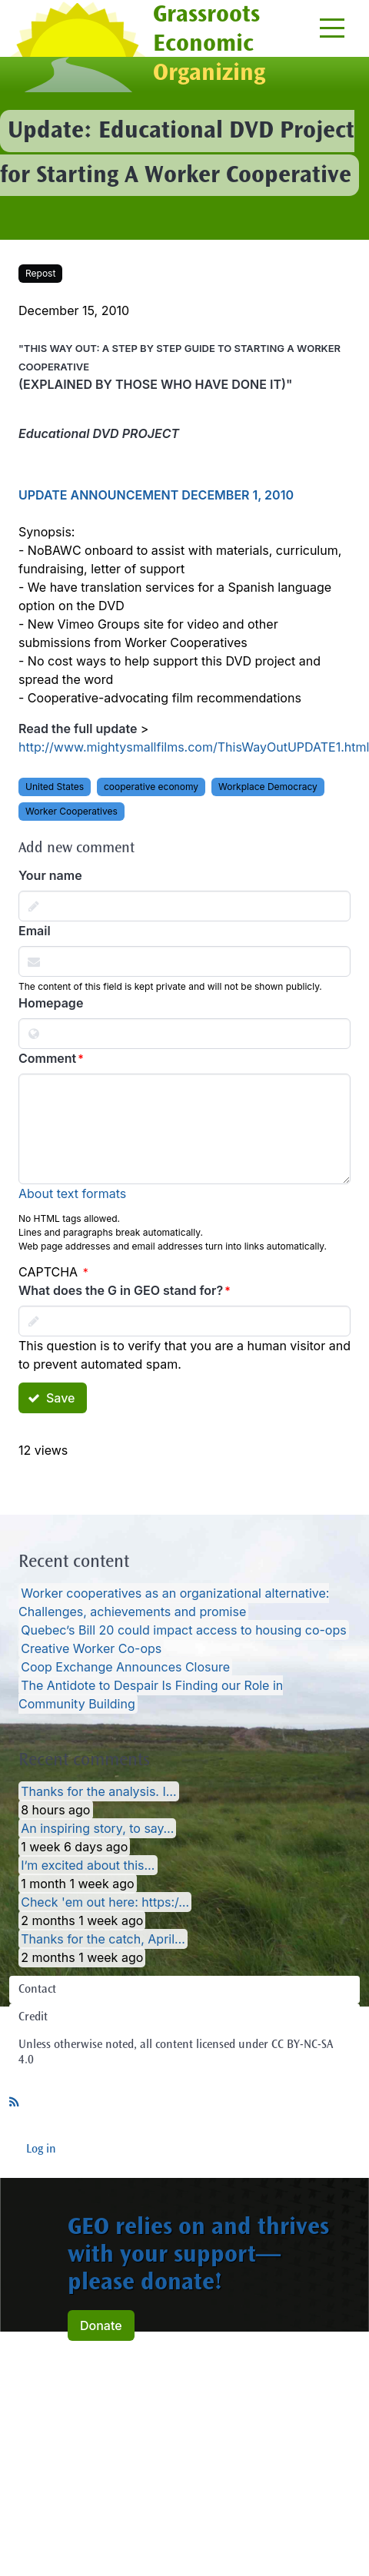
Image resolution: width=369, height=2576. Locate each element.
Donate (101, 2325)
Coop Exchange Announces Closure (125, 1667)
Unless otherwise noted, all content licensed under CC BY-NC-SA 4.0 (175, 2052)
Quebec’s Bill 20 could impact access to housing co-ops (184, 1630)
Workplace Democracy (267, 786)
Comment (47, 1058)
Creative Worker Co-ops (91, 1648)
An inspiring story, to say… (97, 1828)
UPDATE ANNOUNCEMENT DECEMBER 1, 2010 (156, 495)
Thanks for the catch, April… (103, 1939)
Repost (40, 273)
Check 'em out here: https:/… (105, 1902)
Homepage (50, 1003)
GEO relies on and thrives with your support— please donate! (198, 2256)
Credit (33, 2017)
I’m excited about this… (88, 1865)
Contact (37, 1989)
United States (54, 786)
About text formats (72, 1193)
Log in (41, 2149)
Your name (50, 875)
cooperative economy (151, 786)
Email (34, 930)
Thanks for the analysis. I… (98, 1791)
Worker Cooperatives (71, 811)
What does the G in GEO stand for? (120, 1290)
